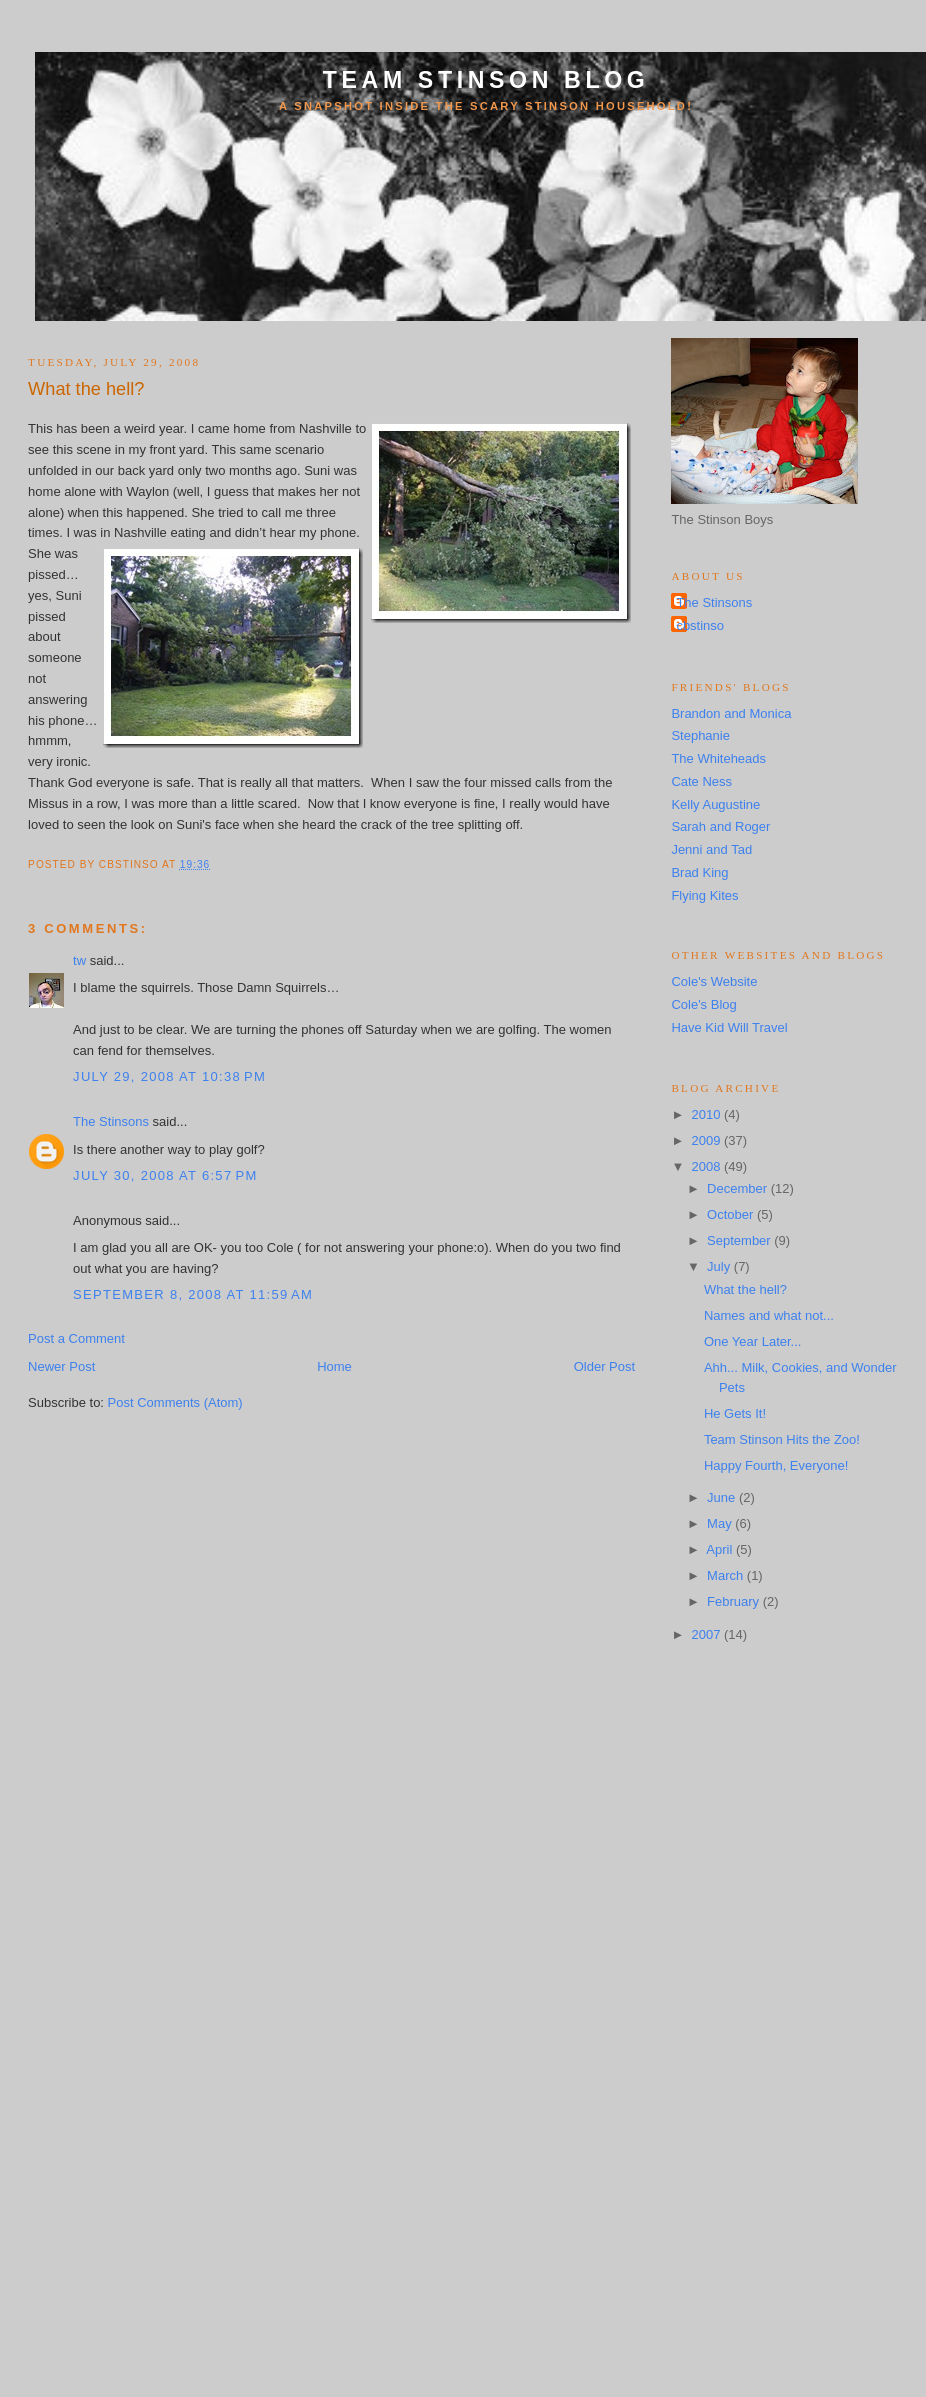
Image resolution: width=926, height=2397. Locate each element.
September (740, 1240)
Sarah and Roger (720, 826)
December (739, 1188)
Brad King (699, 872)
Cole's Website (714, 981)
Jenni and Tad (711, 849)
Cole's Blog (703, 1004)
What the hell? (86, 389)
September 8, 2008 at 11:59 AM (193, 1294)
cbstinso (700, 625)
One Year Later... (753, 1341)
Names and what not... (769, 1315)
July (720, 1266)
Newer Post (61, 1366)
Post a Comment (76, 1338)
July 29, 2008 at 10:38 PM (169, 1076)
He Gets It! (735, 1413)
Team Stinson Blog (486, 80)
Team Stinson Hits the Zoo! (782, 1439)
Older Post (604, 1366)
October (732, 1214)
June (723, 1497)
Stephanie (700, 735)
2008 (707, 1166)
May (721, 1523)
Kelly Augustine (715, 804)
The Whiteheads (718, 758)
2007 (707, 1634)
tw (79, 960)
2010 (707, 1114)
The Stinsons (111, 1121)
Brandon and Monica (731, 713)
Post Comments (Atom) (175, 1402)
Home (334, 1366)
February (735, 1601)
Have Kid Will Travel (729, 1027)
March (727, 1575)
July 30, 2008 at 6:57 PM (165, 1175)
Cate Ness (701, 781)
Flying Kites (704, 895)
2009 (707, 1140)
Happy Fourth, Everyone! (776, 1465)
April (721, 1549)
